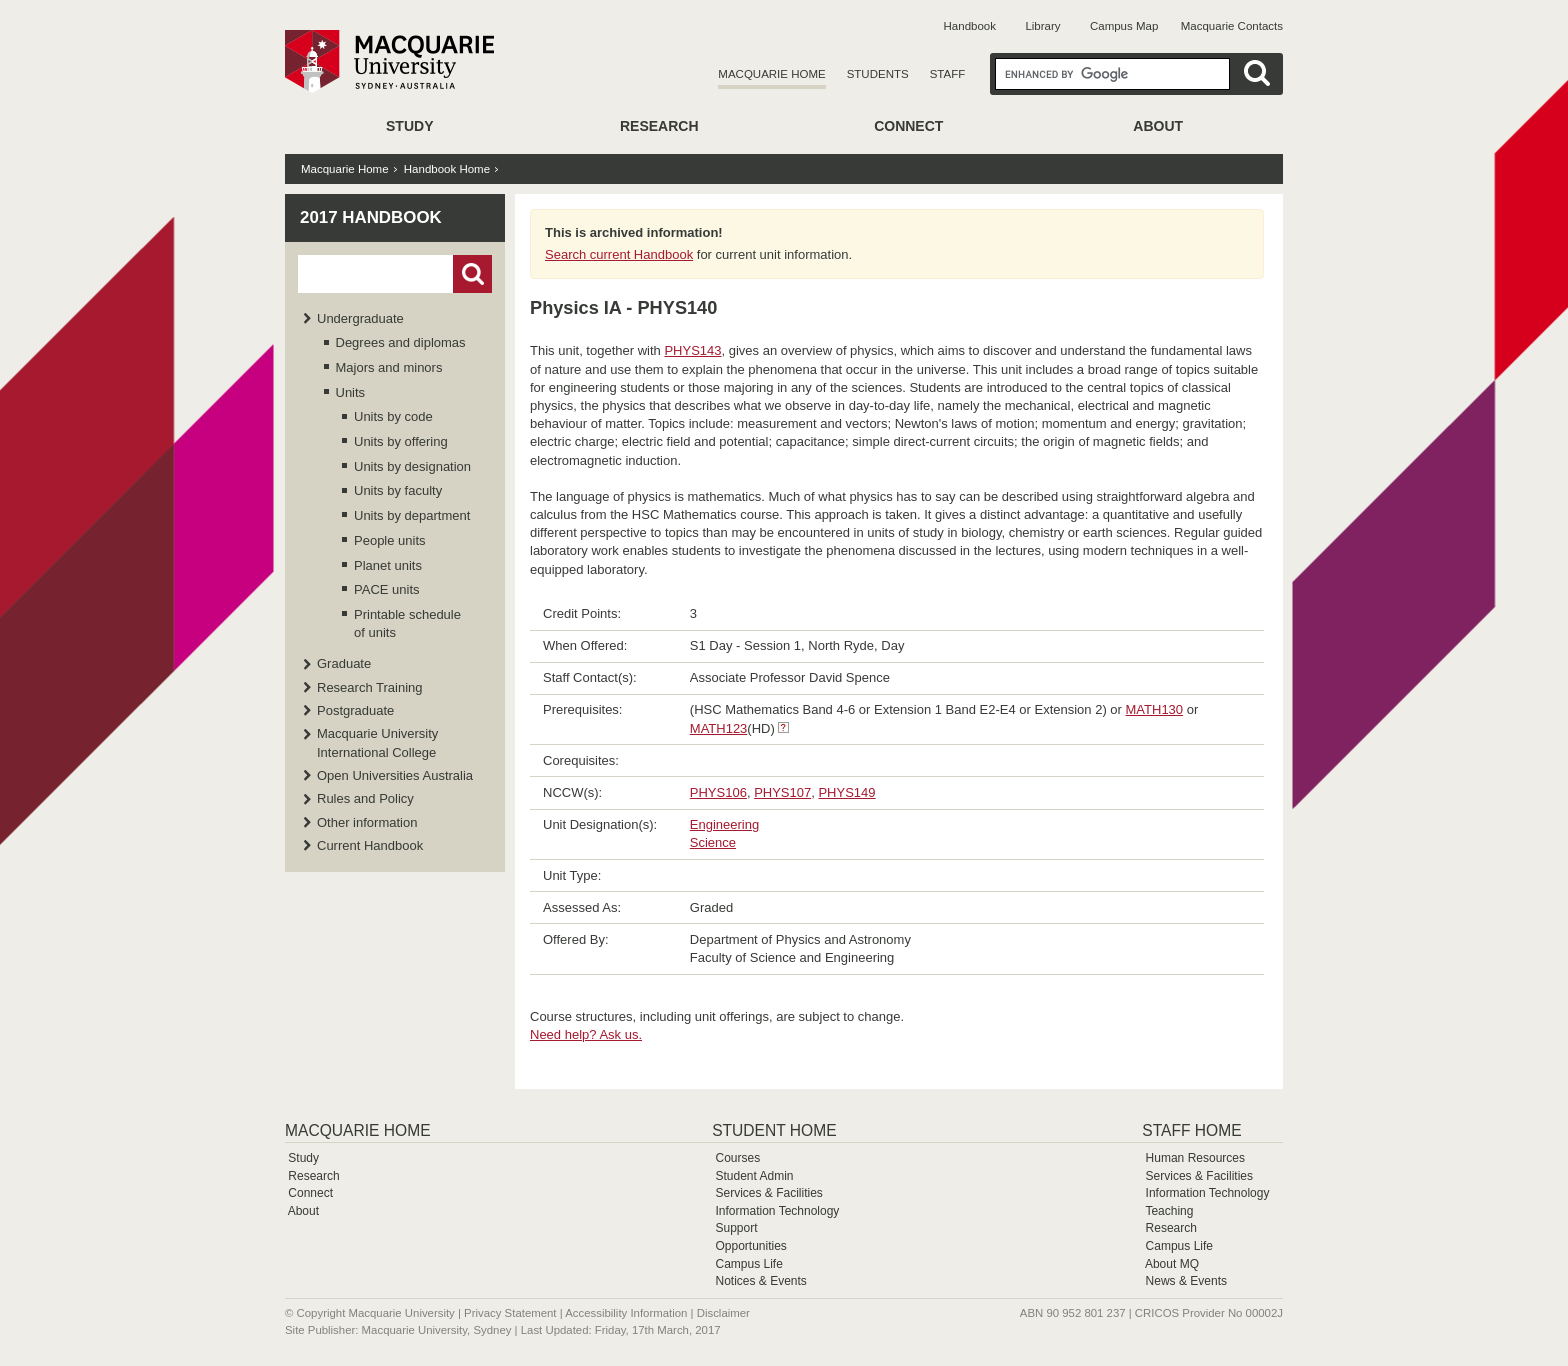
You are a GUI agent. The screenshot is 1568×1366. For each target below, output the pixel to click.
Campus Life (748, 1264)
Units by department (412, 515)
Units (351, 392)
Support (736, 1228)
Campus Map (1124, 26)
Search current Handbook (619, 254)
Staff (948, 74)
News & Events (1186, 1281)
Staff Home (1191, 1130)
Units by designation (412, 466)
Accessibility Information (626, 1313)
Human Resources (1195, 1158)
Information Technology (777, 1211)
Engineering (724, 824)
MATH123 (719, 728)
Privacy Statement (510, 1313)
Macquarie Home (771, 74)
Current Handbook (370, 845)
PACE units (387, 589)
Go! (472, 274)
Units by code (393, 416)
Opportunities (750, 1246)
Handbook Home (447, 169)
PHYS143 (692, 350)
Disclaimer (723, 1313)
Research (659, 126)
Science (713, 842)
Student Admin (754, 1176)
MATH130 (1155, 709)
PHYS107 (782, 792)
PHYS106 (718, 792)
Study (409, 126)
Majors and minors (389, 367)
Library (1042, 26)
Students (878, 74)
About (1158, 126)
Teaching (1169, 1211)
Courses (737, 1158)
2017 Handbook (371, 217)
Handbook (970, 26)
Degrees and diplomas (401, 342)
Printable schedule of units (407, 623)
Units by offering (401, 441)
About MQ (1172, 1264)
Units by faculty (398, 490)
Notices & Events (760, 1281)
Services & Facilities (768, 1193)
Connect (908, 126)
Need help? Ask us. (586, 1034)
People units (390, 540)
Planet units (388, 565)
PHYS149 (846, 792)
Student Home (774, 1130)
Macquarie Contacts (1232, 26)
